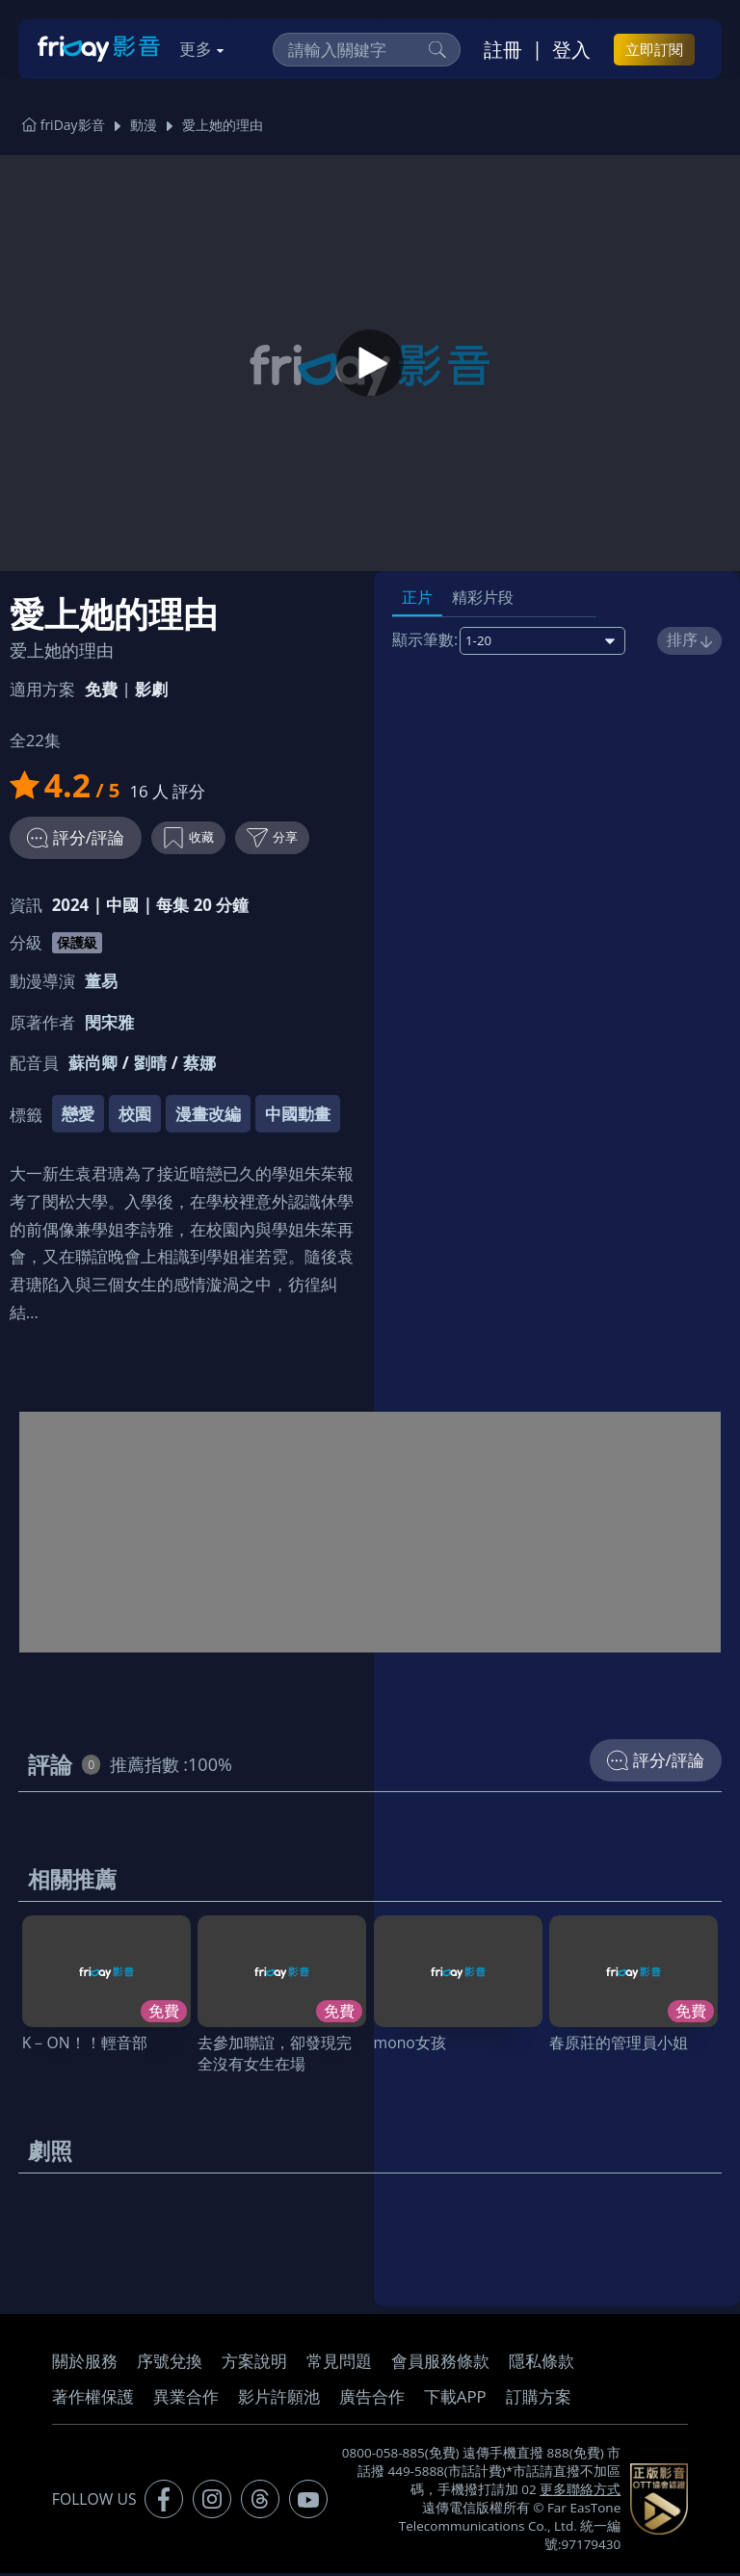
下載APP (455, 2399)
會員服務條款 (440, 2364)
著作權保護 (93, 2399)
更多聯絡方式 (580, 2492)
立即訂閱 (654, 49)
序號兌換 (169, 2364)
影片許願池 (279, 2399)
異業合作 (186, 2399)
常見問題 (339, 2364)
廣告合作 (372, 2399)
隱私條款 (541, 2364)
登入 (571, 49)
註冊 (503, 49)
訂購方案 (538, 2399)
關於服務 (85, 2364)
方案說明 (254, 2364)
